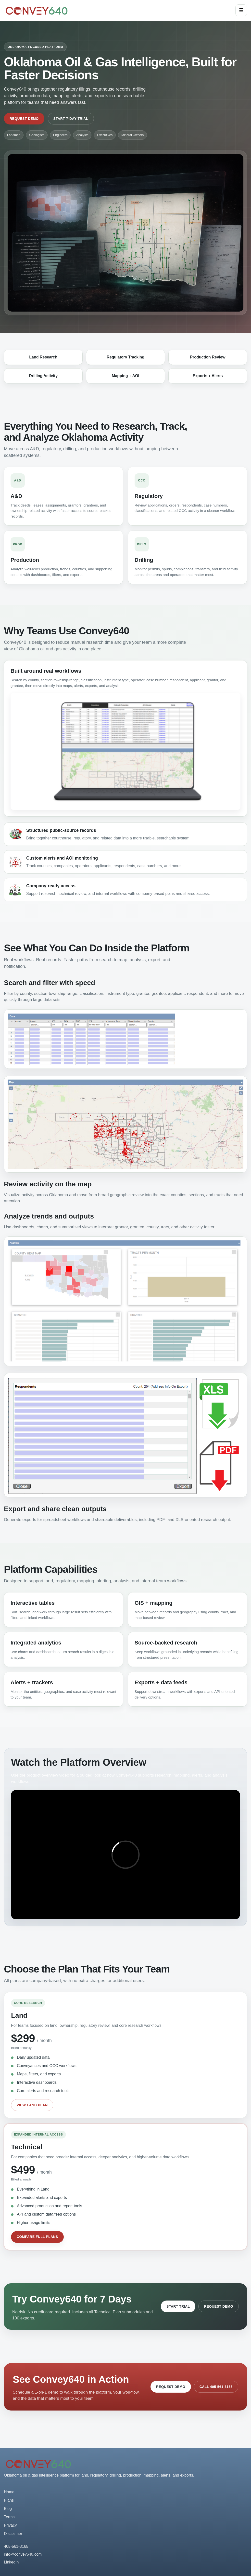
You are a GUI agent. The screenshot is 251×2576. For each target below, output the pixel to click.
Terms (9, 2517)
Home (9, 2492)
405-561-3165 (16, 2546)
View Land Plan (32, 2105)
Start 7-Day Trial (70, 119)
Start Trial (178, 2306)
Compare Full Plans (37, 2237)
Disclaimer (13, 2534)
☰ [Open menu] (241, 10)
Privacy (10, 2525)
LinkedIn (11, 2562)
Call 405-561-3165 (216, 2387)
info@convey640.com (23, 2554)
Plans (9, 2500)
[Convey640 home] (36, 10)
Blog (8, 2509)
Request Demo (24, 119)
